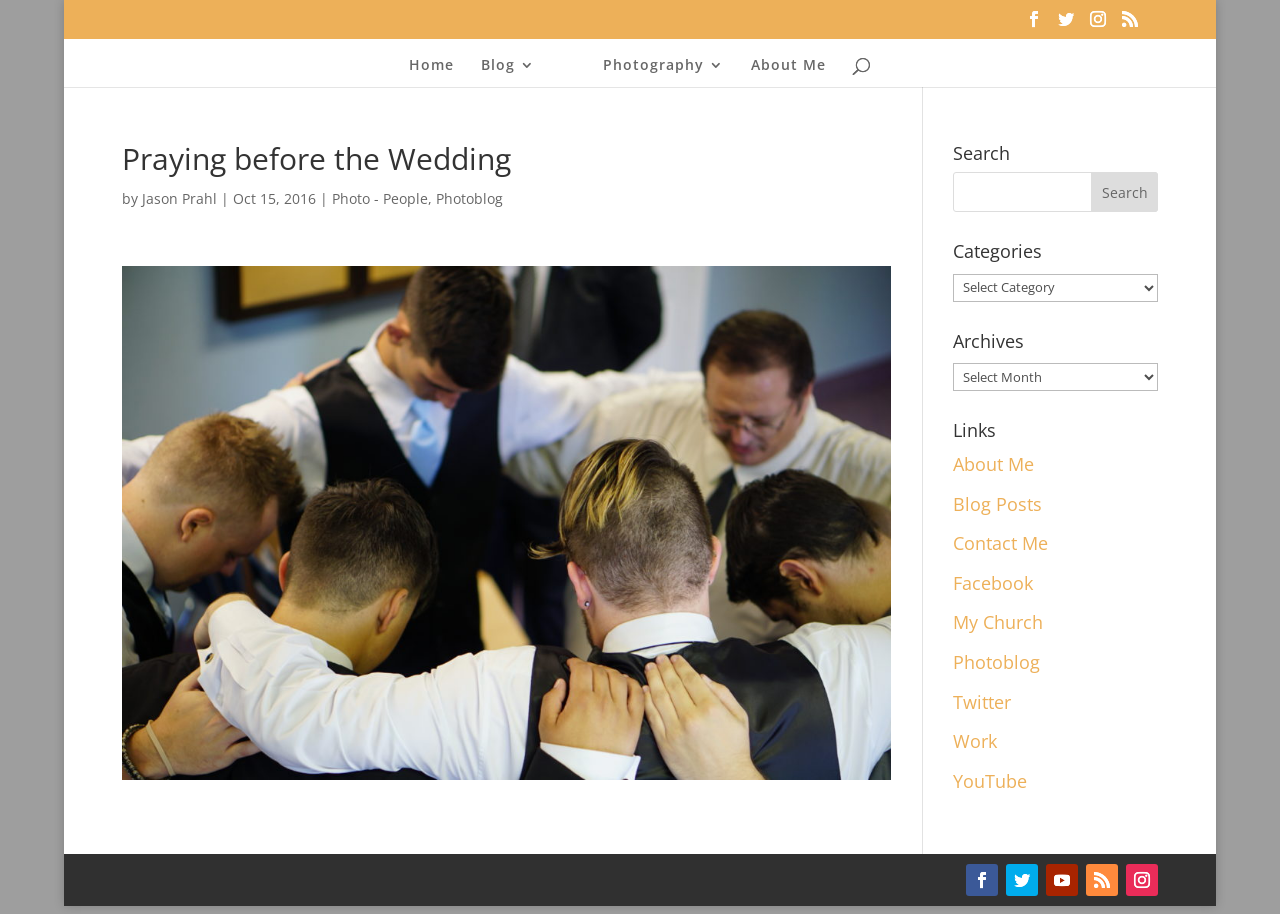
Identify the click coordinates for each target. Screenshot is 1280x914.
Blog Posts (997, 504)
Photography (653, 66)
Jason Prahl (179, 198)
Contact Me (1000, 543)
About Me (788, 66)
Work (975, 741)
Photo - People (380, 198)
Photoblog (469, 198)
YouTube (990, 781)
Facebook (993, 583)
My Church (998, 622)
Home (431, 66)
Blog (498, 66)
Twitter (982, 702)
